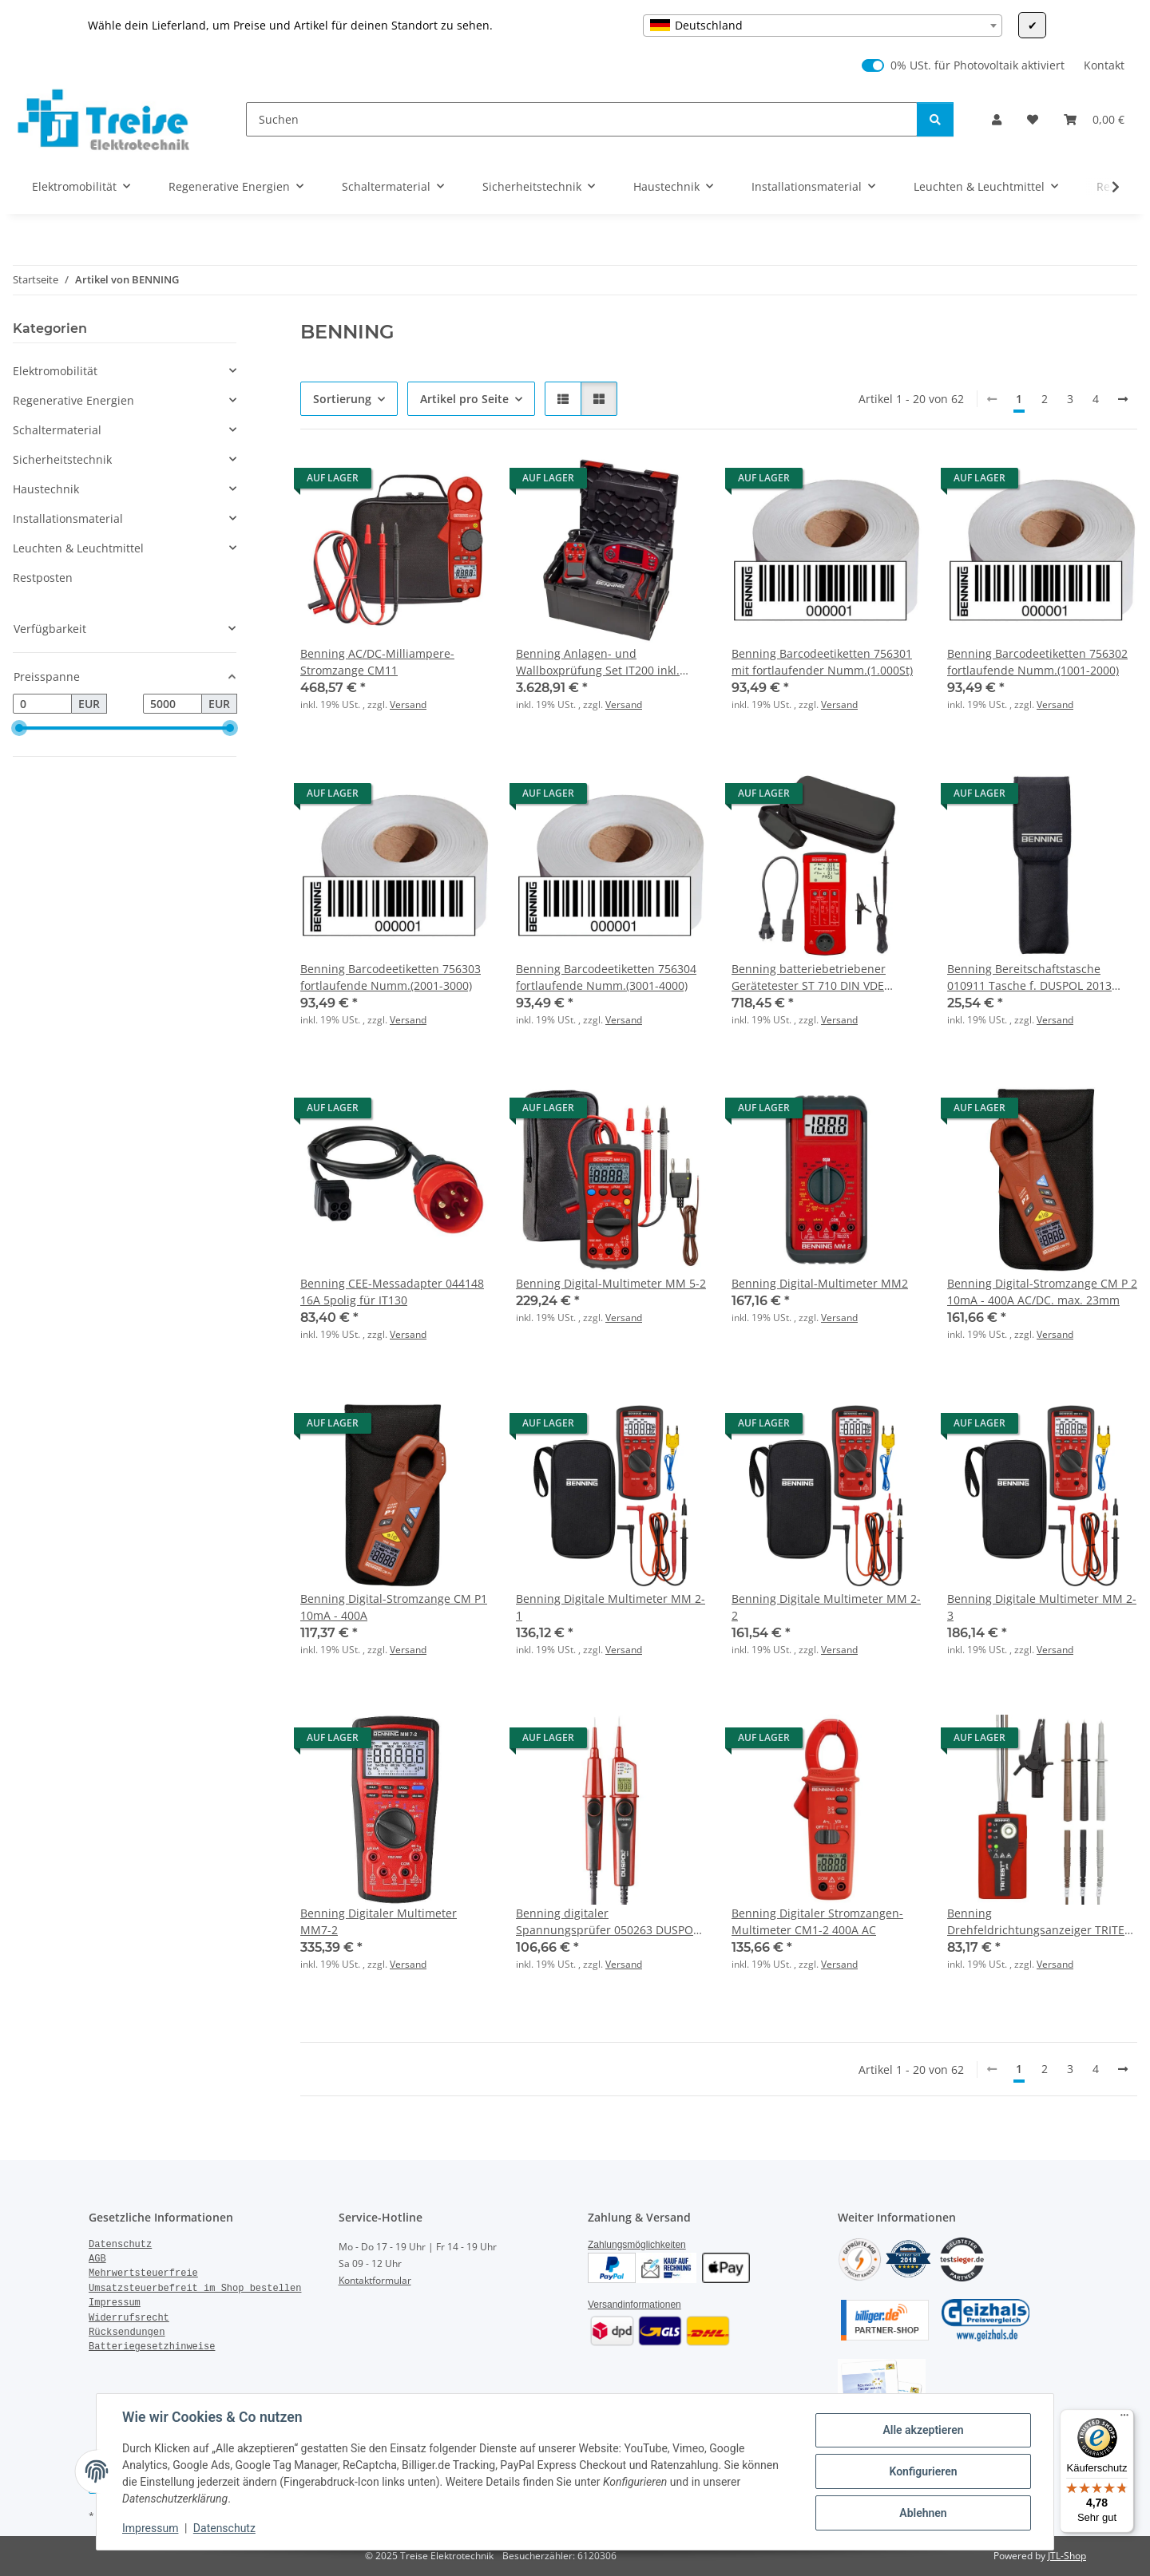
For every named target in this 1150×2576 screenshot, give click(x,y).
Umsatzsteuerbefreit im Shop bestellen (195, 2288)
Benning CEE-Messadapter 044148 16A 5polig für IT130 (392, 1292)
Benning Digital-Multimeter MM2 (820, 1283)
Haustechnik (46, 489)
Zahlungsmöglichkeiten (637, 2244)
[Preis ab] (42, 704)
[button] (996, 119)
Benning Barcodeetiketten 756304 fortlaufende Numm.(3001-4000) (606, 977)
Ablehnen (922, 2513)
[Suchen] (582, 119)
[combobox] (822, 25)
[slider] (19, 729)
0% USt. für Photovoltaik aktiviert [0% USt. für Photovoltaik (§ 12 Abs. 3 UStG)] (977, 65)
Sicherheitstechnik (62, 459)
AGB (97, 2259)
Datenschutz (224, 2528)
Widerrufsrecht (129, 2318)
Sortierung (342, 398)
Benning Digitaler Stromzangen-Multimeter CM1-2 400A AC (817, 1921)
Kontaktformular (375, 2280)
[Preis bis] (172, 704)
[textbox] (822, 25)
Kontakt (1104, 65)
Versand (408, 704)
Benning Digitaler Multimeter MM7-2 (378, 1921)
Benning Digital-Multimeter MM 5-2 (611, 1283)
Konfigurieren (923, 2471)
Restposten (43, 577)
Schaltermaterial (57, 429)
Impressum (150, 2528)
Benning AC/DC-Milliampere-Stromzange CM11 (377, 662)
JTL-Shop (1067, 2555)
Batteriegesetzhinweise (152, 2346)
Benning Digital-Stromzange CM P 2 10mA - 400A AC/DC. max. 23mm (1042, 1292)
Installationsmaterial (68, 518)
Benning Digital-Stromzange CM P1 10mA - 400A (393, 1607)
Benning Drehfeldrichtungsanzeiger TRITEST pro (1042, 1921)
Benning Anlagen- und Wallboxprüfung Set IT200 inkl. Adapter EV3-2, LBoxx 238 (598, 662)
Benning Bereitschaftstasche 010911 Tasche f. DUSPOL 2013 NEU (1029, 977)
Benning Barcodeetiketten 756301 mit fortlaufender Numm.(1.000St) (822, 662)
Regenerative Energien (73, 400)
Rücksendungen (127, 2332)
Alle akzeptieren (922, 2430)
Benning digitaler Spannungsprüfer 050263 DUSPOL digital (607, 1921)
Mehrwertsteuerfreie (143, 2273)
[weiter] (1122, 399)
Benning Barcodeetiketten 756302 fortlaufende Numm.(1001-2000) (1037, 662)
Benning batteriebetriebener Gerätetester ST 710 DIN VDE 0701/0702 (809, 977)
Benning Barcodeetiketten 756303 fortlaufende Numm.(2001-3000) (390, 977)
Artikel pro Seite (464, 398)
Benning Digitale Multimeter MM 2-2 (826, 1607)
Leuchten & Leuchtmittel (78, 548)
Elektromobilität (55, 370)
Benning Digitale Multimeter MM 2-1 (610, 1607)
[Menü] (1124, 2418)
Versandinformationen (634, 2304)
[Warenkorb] (1094, 119)
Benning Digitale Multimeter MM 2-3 (1041, 1607)
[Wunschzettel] (1032, 119)
